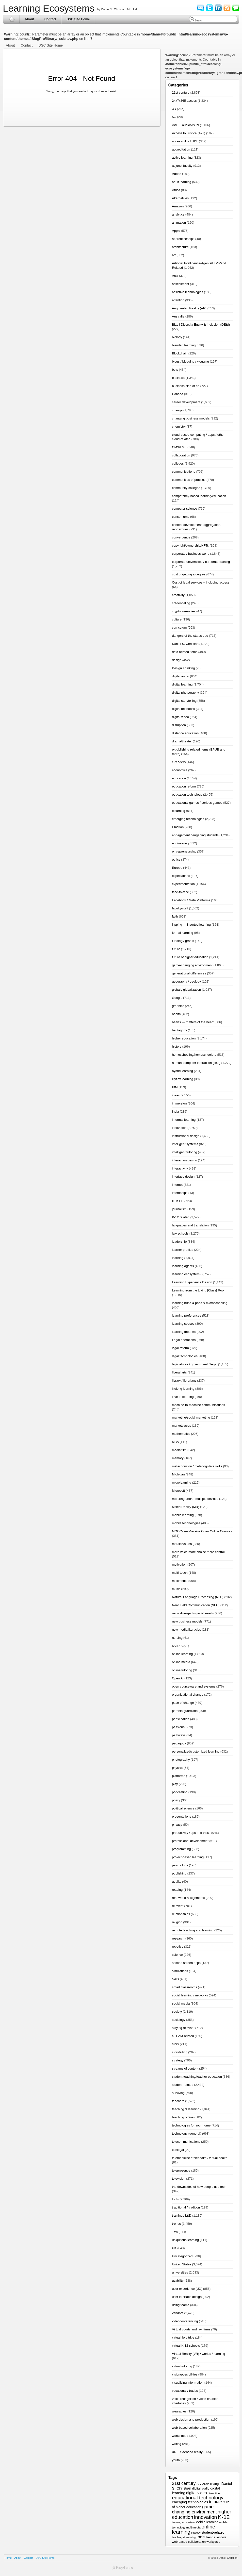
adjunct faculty (182, 165)
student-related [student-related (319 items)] (212, 2532)
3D (174, 109)
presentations (181, 1816)
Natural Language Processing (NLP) (198, 1597)
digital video (180, 717)
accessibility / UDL (185, 141)
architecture (180, 247)
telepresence (181, 2170)
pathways (179, 1735)
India (175, 1111)
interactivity (180, 1168)
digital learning (182, 684)
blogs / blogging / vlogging (190, 361)
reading (177, 1889)
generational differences (189, 973)
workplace (179, 2436)
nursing (177, 1637)
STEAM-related (183, 2036)
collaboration (181, 455)
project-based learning (188, 1857)
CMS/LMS (179, 447)
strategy (177, 2060)
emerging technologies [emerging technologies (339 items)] (190, 2502)
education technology (187, 794)
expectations (181, 876)
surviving (178, 2093)
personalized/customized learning (196, 1751)
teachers (178, 2101)
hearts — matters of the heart (193, 1022)
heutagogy (179, 1030)
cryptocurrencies (183, 611)
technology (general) (186, 2133)
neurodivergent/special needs (193, 1613)
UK (174, 2248)
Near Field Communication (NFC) (196, 1605)
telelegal (178, 2150)
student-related (183, 2085)
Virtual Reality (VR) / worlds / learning (198, 2354)
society (177, 2011)
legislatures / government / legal (194, 1364)
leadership (179, 1241)
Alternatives (180, 198)
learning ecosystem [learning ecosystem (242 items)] (183, 2522)
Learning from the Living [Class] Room (199, 1290)
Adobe (176, 174)
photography (181, 1759)
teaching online (183, 2117)
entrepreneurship (184, 851)
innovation (179, 1128)
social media (181, 2003)
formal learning (182, 933)
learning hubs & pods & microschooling (199, 1303)
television (178, 2178)
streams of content (185, 2068)
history (176, 1046)
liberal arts (179, 1372)
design (176, 660)
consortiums (180, 517)
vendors (177, 2313)
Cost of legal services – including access (200, 582)
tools (175, 2199)
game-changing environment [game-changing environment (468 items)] (194, 2509)
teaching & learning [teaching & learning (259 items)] (184, 2537)
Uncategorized (182, 2256)
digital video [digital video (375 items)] (196, 2493)
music (176, 1589)
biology (177, 337)
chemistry (179, 426)
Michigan (178, 1474)
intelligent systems (185, 1144)
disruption (179, 725)
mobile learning (183, 1515)
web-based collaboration (189, 2427)
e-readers (179, 762)
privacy (177, 1824)
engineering (180, 843)
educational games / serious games (197, 802)
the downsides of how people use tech (199, 2187)
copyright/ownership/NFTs (190, 545)
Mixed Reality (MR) (185, 1507)
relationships (181, 1914)
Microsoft (178, 1490)
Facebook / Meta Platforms (191, 900)
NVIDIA (177, 1646)
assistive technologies (187, 292)
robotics (177, 1946)
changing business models (191, 418)
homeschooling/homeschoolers (194, 1054)
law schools (180, 1233)
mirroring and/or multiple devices (195, 1499)
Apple (176, 231)
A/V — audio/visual (185, 125)
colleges (178, 463)
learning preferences (186, 1315)
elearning (178, 811)
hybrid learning (182, 1071)
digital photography (185, 692)
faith (175, 916)
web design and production (191, 2419)
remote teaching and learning (192, 1930)
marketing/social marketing (191, 1417)
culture (177, 619)
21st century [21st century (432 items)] (184, 2483)
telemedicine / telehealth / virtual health (199, 2158)
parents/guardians (185, 1711)
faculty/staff (180, 908)
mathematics (181, 1434)
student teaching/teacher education (197, 2076)
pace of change (183, 1703)
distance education (185, 733)
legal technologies (185, 1356)
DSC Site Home (78, 19)
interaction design (184, 1160)
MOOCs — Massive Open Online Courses (202, 1531)
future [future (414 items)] (214, 2502)
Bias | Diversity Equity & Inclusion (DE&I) (201, 324)
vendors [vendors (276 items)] (221, 2537)
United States (181, 2264)
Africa (176, 190)
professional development (190, 1841)
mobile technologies (186, 1523)
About (29, 19)
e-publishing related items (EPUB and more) (199, 752)
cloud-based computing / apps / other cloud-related (198, 437)
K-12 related (181, 1217)
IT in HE (178, 1201)
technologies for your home (191, 2125)
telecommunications (186, 2141)
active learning (182, 157)
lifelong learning (183, 1388)
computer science (184, 508)
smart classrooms (184, 1987)
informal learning (184, 1119)
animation (179, 222)
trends (176, 2223)
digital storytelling (184, 701)
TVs (175, 2232)
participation (180, 1719)
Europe (177, 868)
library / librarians (184, 1380)
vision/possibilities (184, 2374)
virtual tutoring (182, 2366)
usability (178, 2280)
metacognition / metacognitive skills (197, 1466)
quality (176, 1881)
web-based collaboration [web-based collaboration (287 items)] (189, 2541)
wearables (179, 2411)
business (178, 378)
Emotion (178, 827)
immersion (179, 1103)
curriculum (179, 627)
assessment (180, 284)
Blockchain (180, 353)
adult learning (181, 182)
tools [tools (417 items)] (200, 2537)
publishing (179, 1873)
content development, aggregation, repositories (196, 527)
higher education (184, 1038)
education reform (184, 786)
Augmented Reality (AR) (189, 308)
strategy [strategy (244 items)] (196, 2532)
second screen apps (186, 1963)
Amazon (178, 206)
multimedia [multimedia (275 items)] (193, 2527)
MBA (175, 1442)
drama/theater (182, 741)
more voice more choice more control (198, 1552)
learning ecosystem (186, 1274)
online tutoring (182, 1670)
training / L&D (182, 2215)
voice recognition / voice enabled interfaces (195, 2401)
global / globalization (186, 989)
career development (186, 402)
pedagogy (179, 1743)
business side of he (185, 386)
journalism (179, 1209)
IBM (175, 1087)
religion (177, 1922)
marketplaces (181, 1425)
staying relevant (183, 2028)
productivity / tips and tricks (191, 1833)
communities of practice (189, 480)
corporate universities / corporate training (201, 562)
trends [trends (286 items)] (210, 2537)
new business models (187, 1621)
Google (177, 998)
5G (174, 117)
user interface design (187, 2297)
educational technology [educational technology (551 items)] (198, 2497)
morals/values (182, 1544)
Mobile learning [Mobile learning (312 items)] (206, 2522)
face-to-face (180, 892)
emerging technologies (188, 819)
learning (177, 1258)
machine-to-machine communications (198, 1405)
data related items (184, 652)
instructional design (185, 1136)
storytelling (179, 2052)
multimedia (180, 1581)
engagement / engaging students (195, 835)
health (176, 1014)
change (177, 410)
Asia (175, 276)
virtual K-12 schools (186, 2345)
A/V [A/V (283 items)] (198, 2484)
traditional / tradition (186, 2207)
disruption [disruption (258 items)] (214, 2493)
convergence (181, 537)
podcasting (180, 1792)
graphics (178, 1006)
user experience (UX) (187, 2289)
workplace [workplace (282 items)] (213, 2541)
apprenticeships (183, 239)
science (177, 1955)
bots (175, 369)
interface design (183, 1176)
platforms (178, 1776)
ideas (176, 1095)
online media (181, 1662)
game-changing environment (192, 965)
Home (8, 2557)
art (174, 255)
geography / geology (186, 981)
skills (175, 1979)
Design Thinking (183, 668)
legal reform (180, 1348)
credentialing (181, 603)
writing (176, 2444)
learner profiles (182, 1250)
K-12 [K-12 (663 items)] (224, 2517)
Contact (50, 19)
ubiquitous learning (185, 2240)
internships (180, 1193)
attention (178, 300)
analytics (178, 214)
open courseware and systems (193, 1686)
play (175, 1784)
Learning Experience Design (192, 1282)
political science (183, 1808)
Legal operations (184, 1340)
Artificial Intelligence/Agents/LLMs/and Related (199, 265)
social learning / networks (190, 1995)
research (178, 1938)
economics (179, 770)
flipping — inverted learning (191, 924)
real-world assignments (188, 1898)
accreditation (181, 149)
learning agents (183, 1266)
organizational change (187, 1694)
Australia (178, 316)
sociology (178, 2020)
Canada (177, 394)
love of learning (183, 1397)
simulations (180, 1971)
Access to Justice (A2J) (188, 133)
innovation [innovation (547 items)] (205, 2517)
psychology (180, 1865)
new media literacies (186, 1629)
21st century (181, 92)
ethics (176, 859)
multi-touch (180, 1572)
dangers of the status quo (190, 635)
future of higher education (190, 957)
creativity (178, 595)
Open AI (178, 1678)
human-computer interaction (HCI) (196, 1063)
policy (176, 1800)
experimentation (183, 884)
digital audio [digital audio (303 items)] (200, 2488)
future (176, 949)
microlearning (181, 1482)
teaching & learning (185, 2109)
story (175, 2044)
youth (176, 2460)
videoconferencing (185, 2321)
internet (177, 1185)
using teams (180, 2305)
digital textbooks (183, 709)
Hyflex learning (182, 1079)
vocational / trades (185, 2390)
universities (180, 2272)
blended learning (184, 345)
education (179, 778)
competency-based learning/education (199, 496)
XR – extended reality (187, 2452)
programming (181, 1849)
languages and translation (190, 1225)
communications (183, 471)
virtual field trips (183, 2337)
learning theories (184, 1332)
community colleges (186, 488)
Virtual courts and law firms (191, 2329)
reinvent (177, 1906)
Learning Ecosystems (49, 8)
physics (177, 1768)
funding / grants (183, 941)
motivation (179, 1564)
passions (178, 1727)
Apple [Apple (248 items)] (205, 2483)
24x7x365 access (184, 100)
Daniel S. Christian (185, 644)
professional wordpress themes (122, 2568)
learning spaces (183, 1323)
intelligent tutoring (184, 1152)
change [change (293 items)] (215, 2484)
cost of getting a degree (189, 574)
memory (178, 1458)
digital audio (180, 676)
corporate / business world (191, 553)
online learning (182, 1654)
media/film (179, 1450)
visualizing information (188, 2382)
